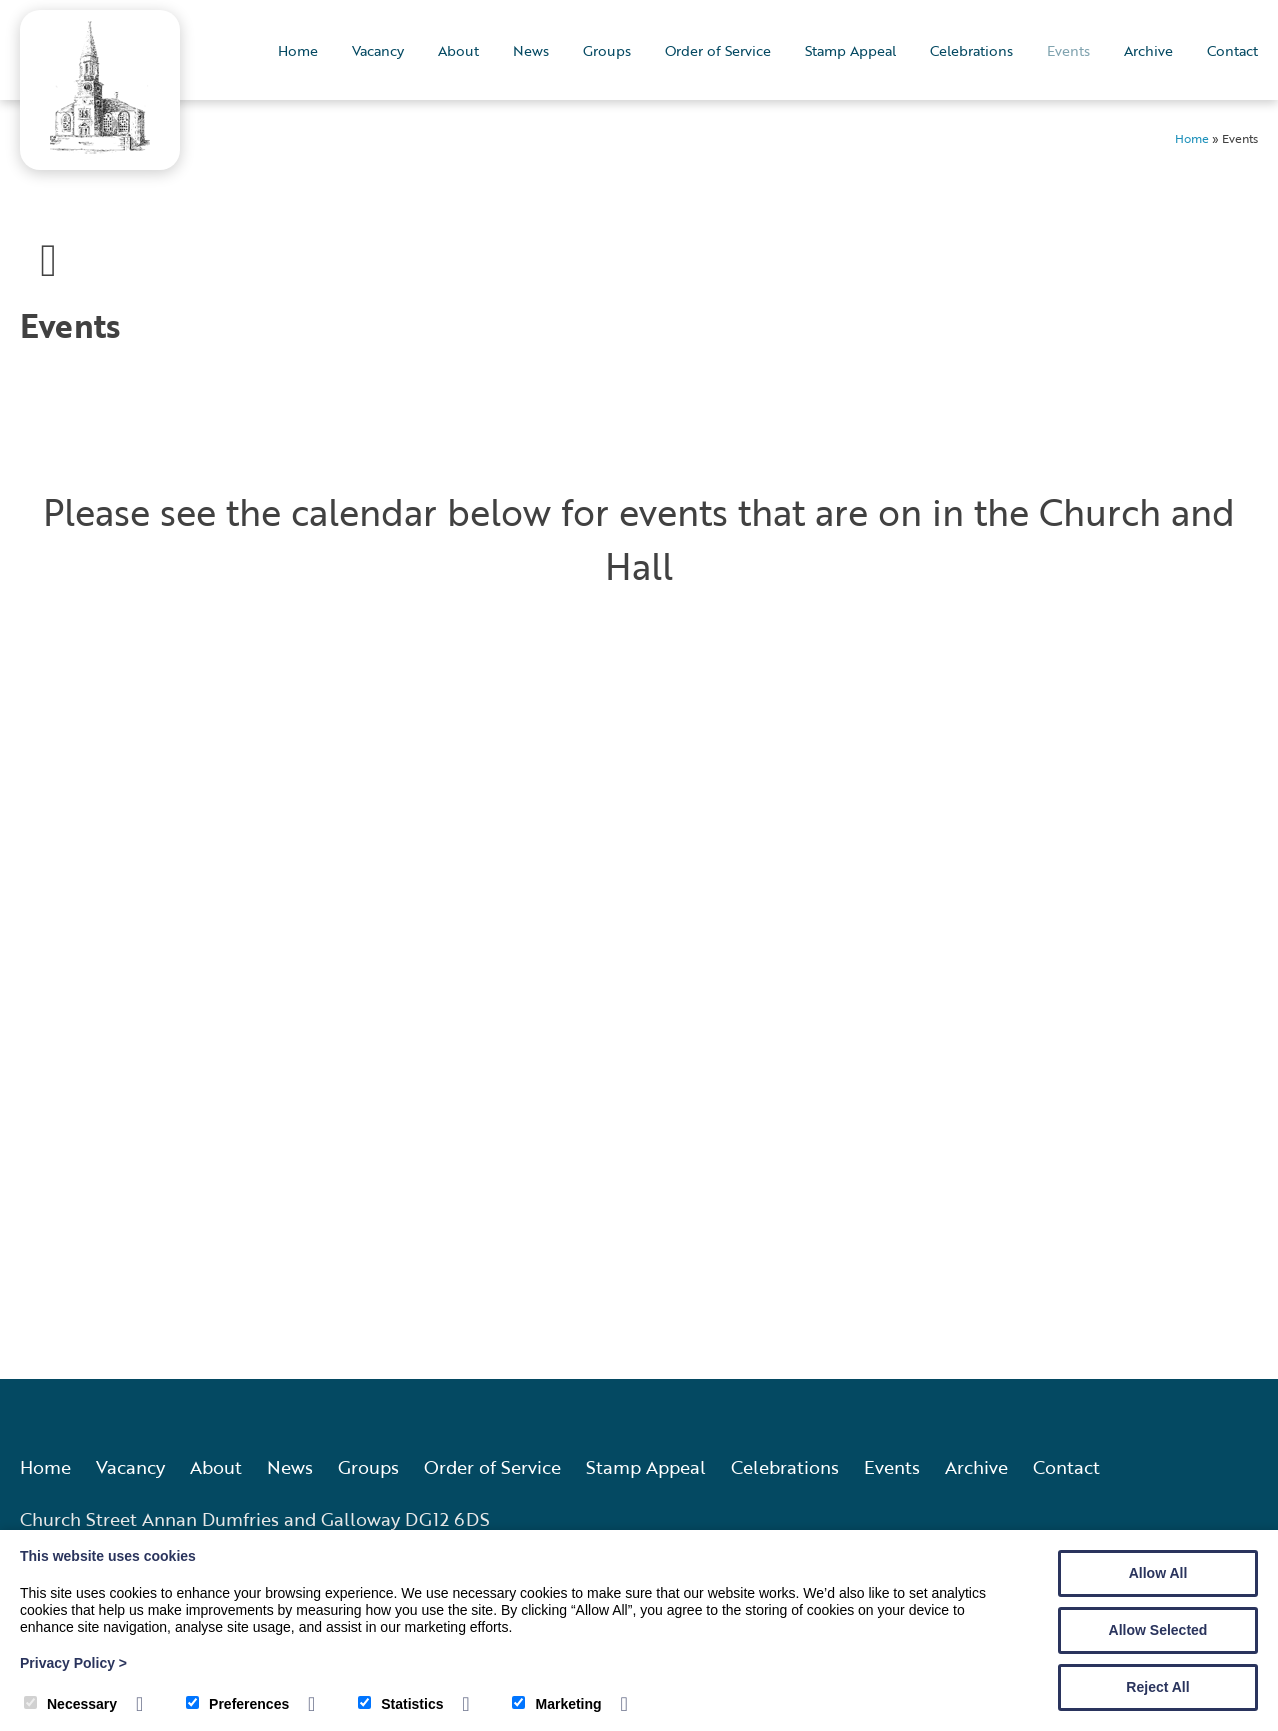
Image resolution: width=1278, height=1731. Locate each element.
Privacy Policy (73, 1663)
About (458, 50)
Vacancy (378, 50)
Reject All (1157, 1687)
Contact (1232, 50)
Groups (607, 50)
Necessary (70, 1704)
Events (1068, 50)
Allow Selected (1158, 1630)
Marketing (556, 1704)
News (531, 50)
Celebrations (971, 50)
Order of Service (718, 50)
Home (298, 50)
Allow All (1158, 1573)
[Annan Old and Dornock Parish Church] (100, 147)
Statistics (400, 1704)
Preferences (237, 1704)
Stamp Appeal (850, 50)
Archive (1148, 50)
